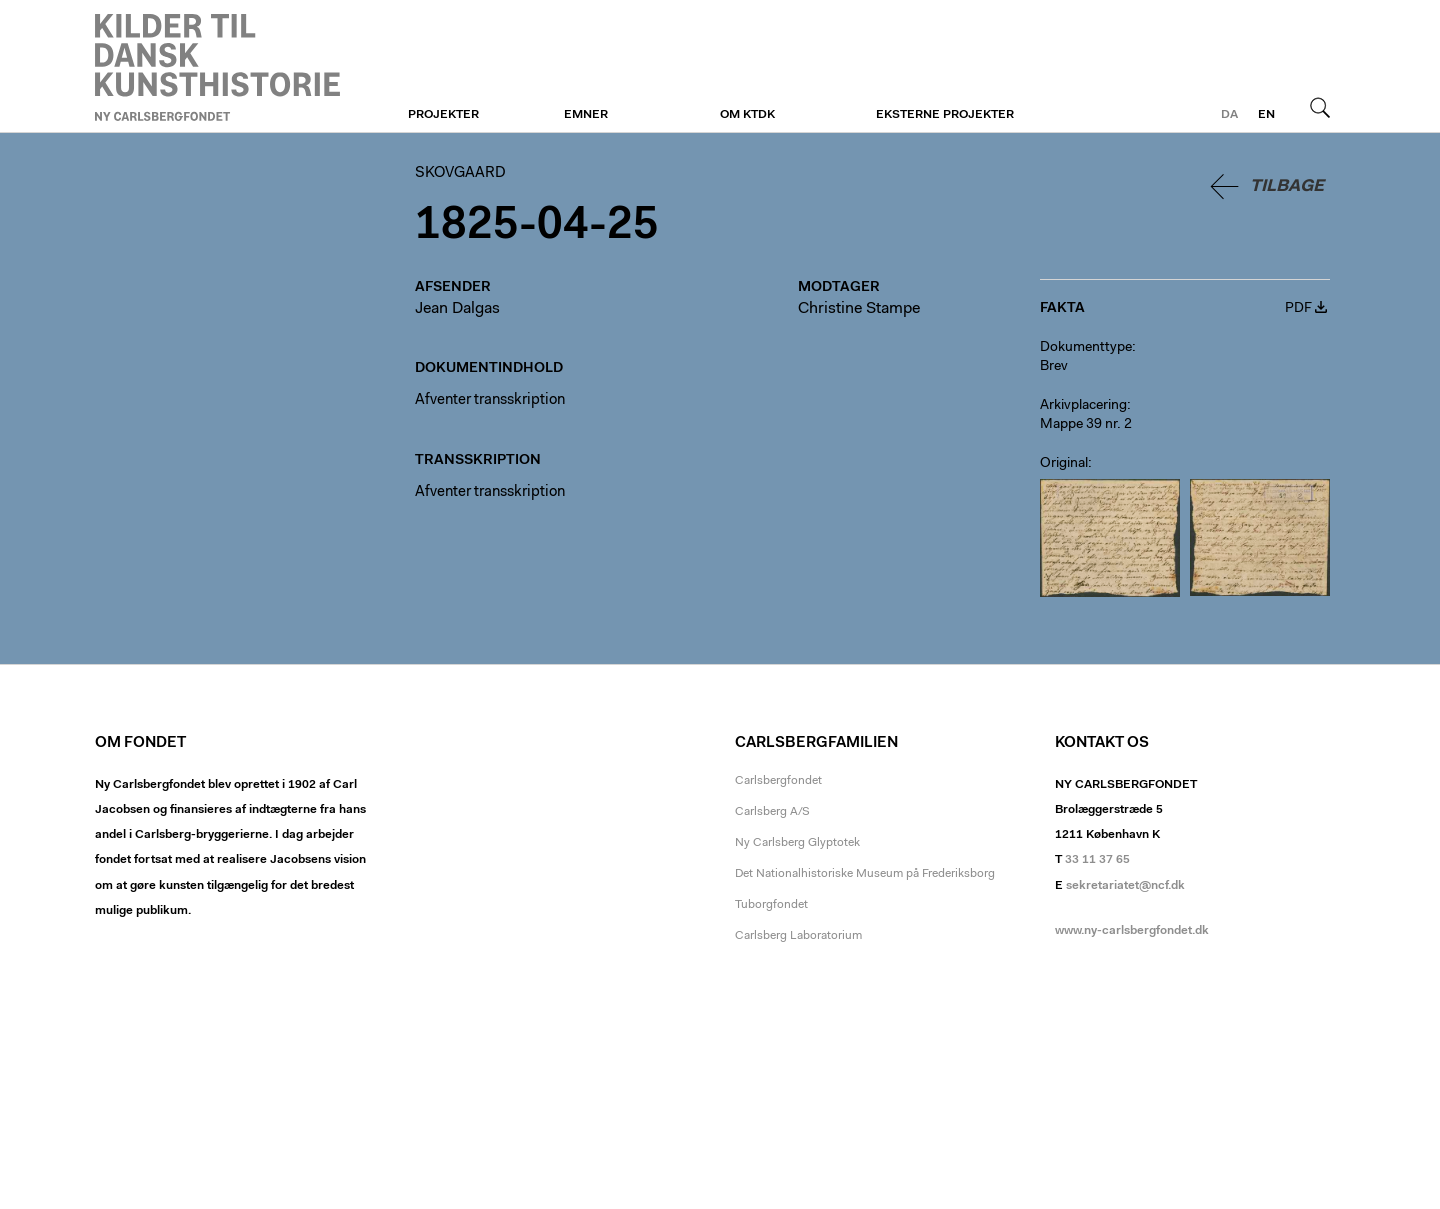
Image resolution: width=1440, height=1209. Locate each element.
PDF (1298, 309)
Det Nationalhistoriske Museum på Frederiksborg (865, 874)
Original (1064, 464)
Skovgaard (217, 67)
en (1266, 115)
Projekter (443, 115)
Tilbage (1287, 186)
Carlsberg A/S (772, 812)
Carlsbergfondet (778, 781)
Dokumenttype (1086, 348)
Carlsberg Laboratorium (798, 936)
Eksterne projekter (945, 115)
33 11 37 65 (1097, 860)
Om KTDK (747, 115)
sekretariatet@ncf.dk (1125, 886)
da (1229, 115)
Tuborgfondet (771, 905)
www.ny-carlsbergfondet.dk (1132, 931)
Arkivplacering (1083, 406)
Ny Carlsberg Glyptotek (797, 843)
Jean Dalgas (457, 309)
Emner (586, 115)
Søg (1320, 107)
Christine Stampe (859, 309)
